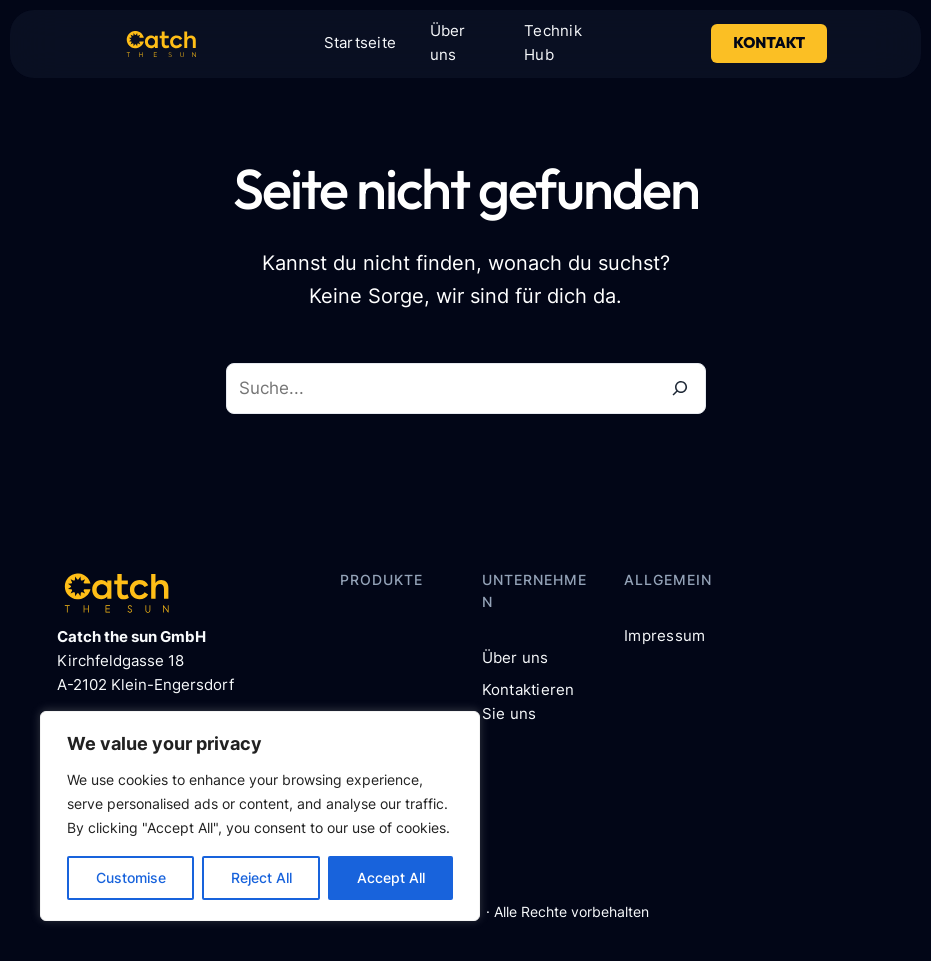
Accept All (391, 877)
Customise (131, 877)
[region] (260, 816)
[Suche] (680, 388)
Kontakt (769, 42)
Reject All (261, 877)
